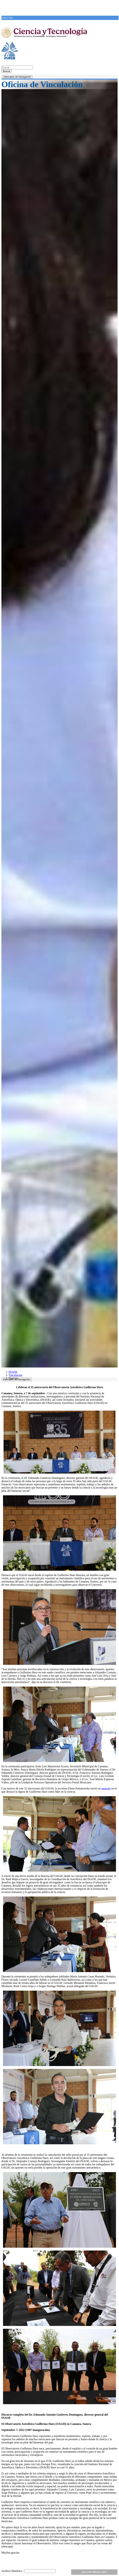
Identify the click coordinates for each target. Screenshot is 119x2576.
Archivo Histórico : (12, 2570)
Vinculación (15, 1375)
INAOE (13, 1371)
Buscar (6, 71)
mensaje (105, 1788)
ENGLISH (7, 18)
